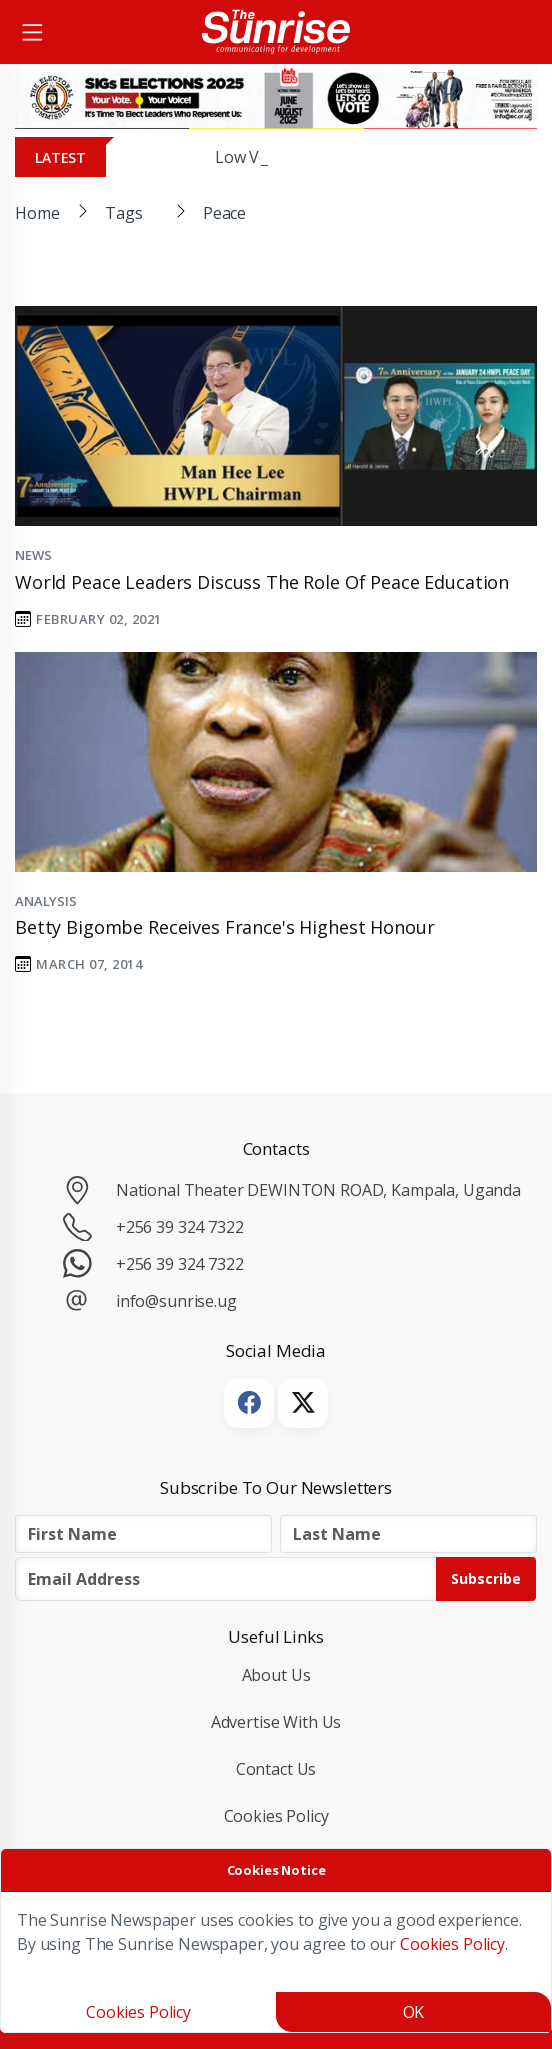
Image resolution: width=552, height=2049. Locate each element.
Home (37, 213)
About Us (276, 1675)
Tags (123, 213)
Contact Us (276, 1769)
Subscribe (486, 1578)
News (33, 555)
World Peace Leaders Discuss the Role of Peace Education (262, 582)
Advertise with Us (276, 1722)
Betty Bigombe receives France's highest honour (224, 927)
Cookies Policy (276, 1816)
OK (414, 2012)
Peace (224, 213)
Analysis (46, 901)
